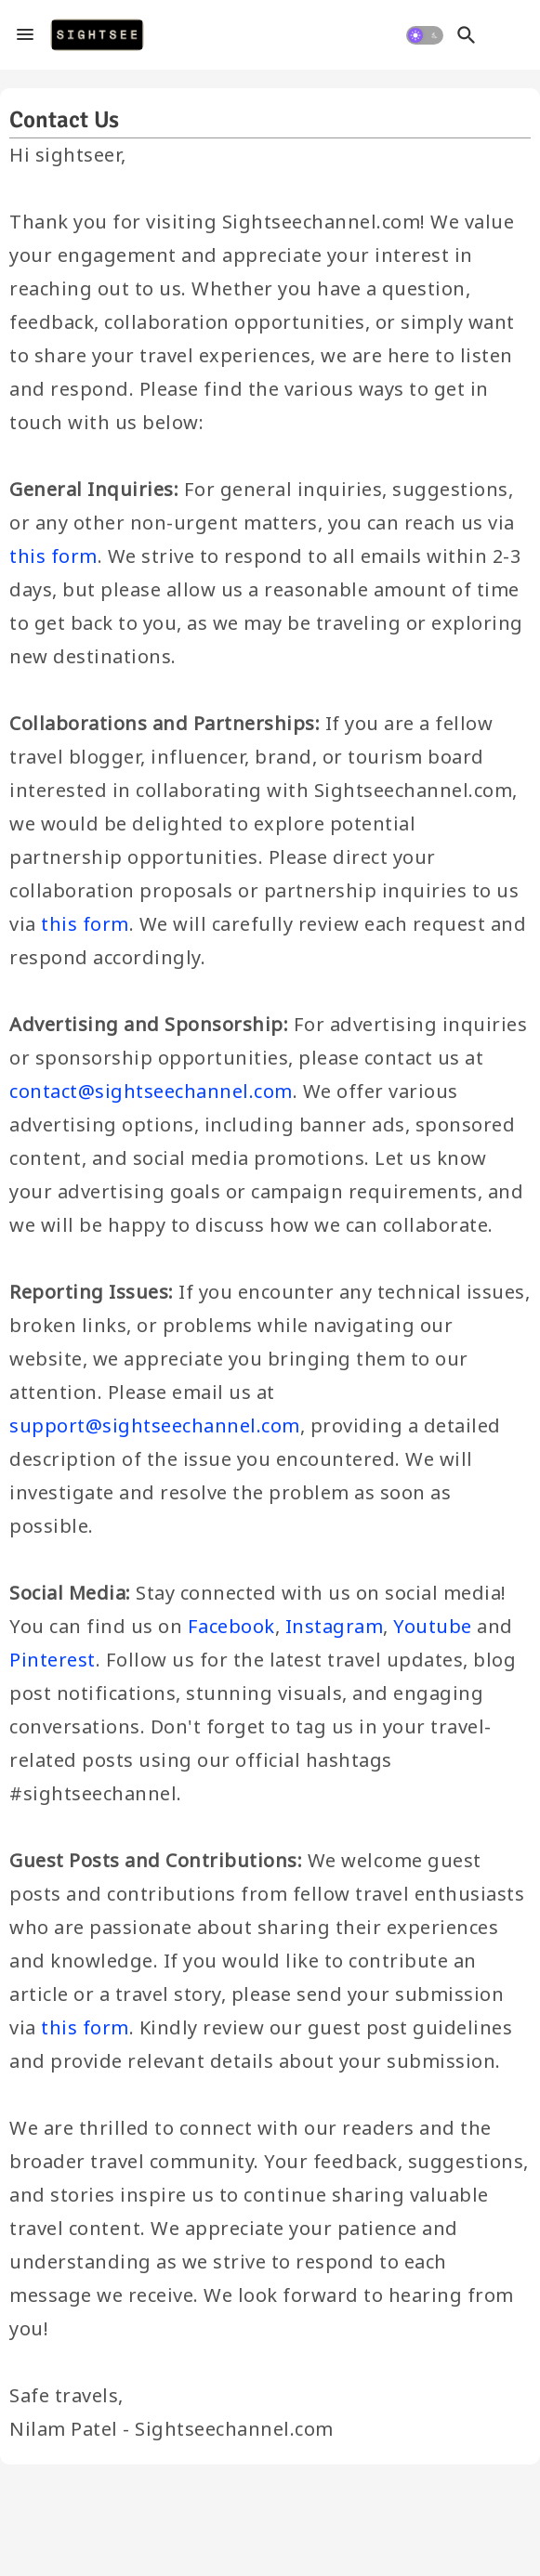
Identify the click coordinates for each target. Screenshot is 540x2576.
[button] (424, 35)
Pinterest (52, 1659)
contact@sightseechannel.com (151, 1091)
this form (53, 556)
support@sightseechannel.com (154, 1425)
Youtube (432, 1626)
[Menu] (25, 35)
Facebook (231, 1626)
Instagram (334, 1626)
